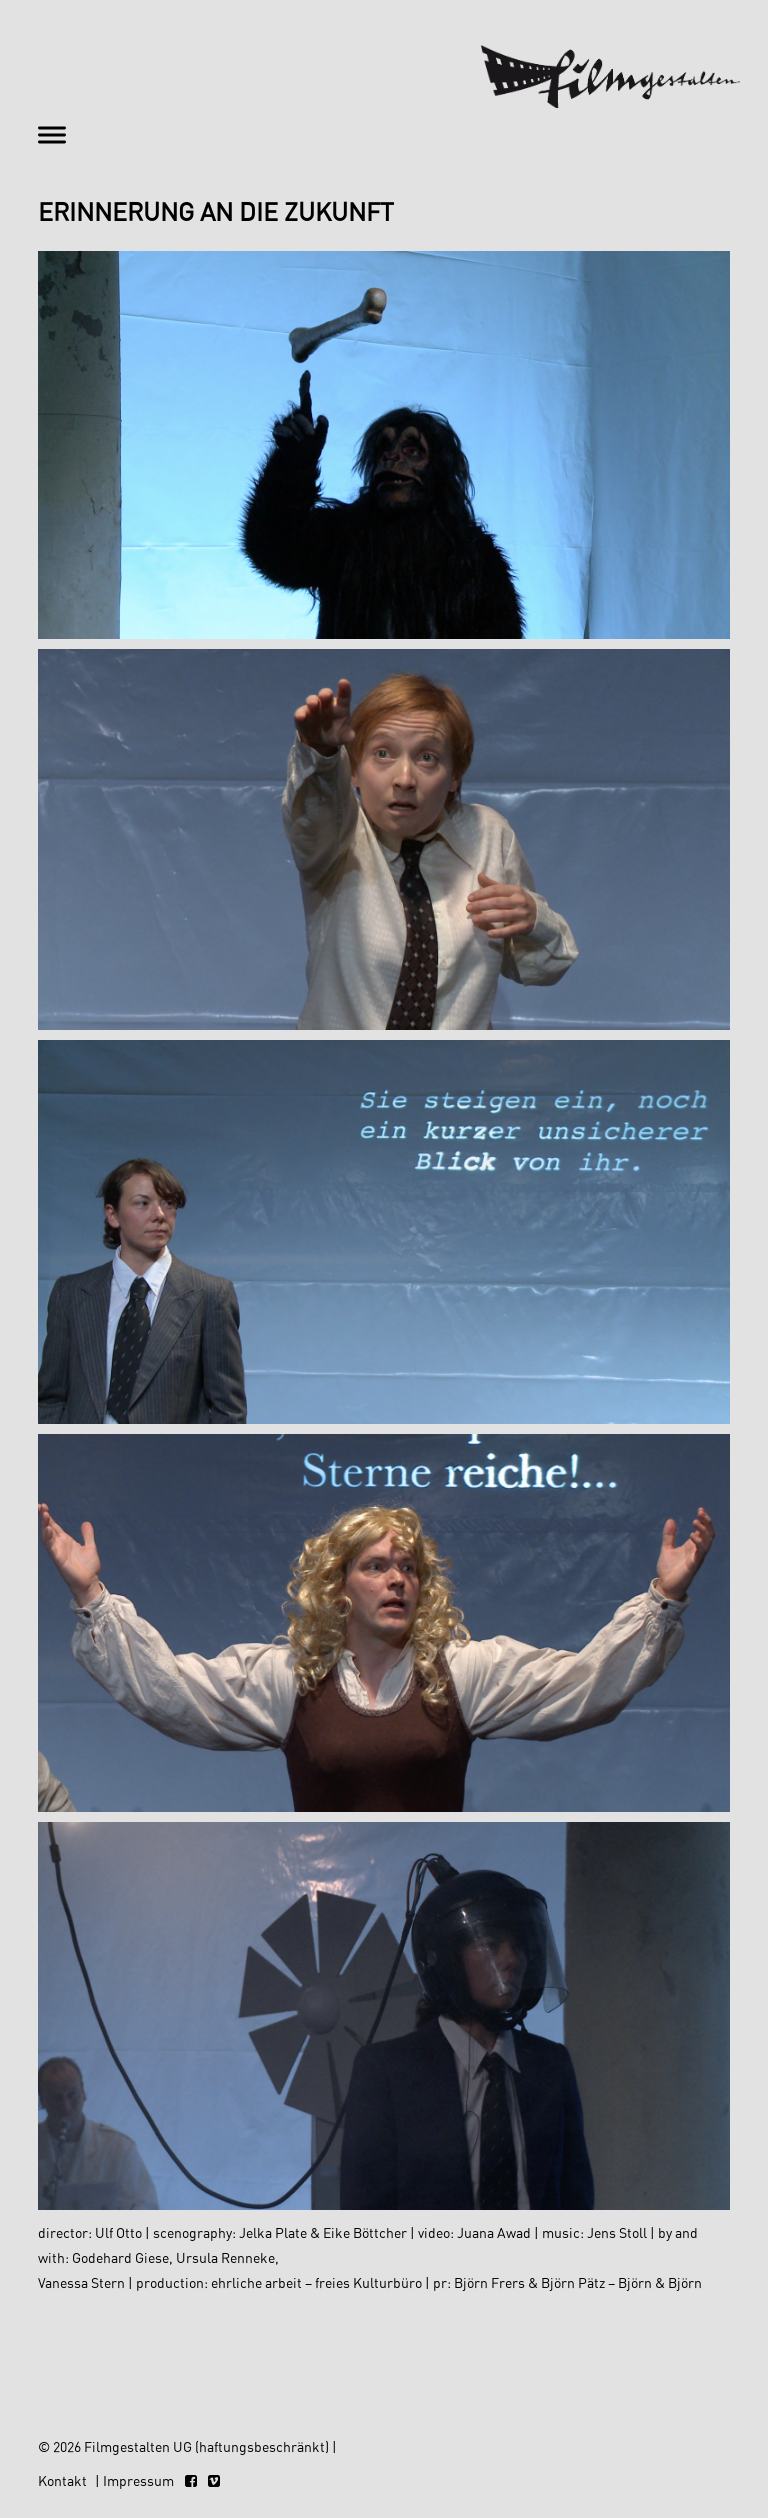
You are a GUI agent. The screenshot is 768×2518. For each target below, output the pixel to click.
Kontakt (62, 2480)
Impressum (138, 2480)
